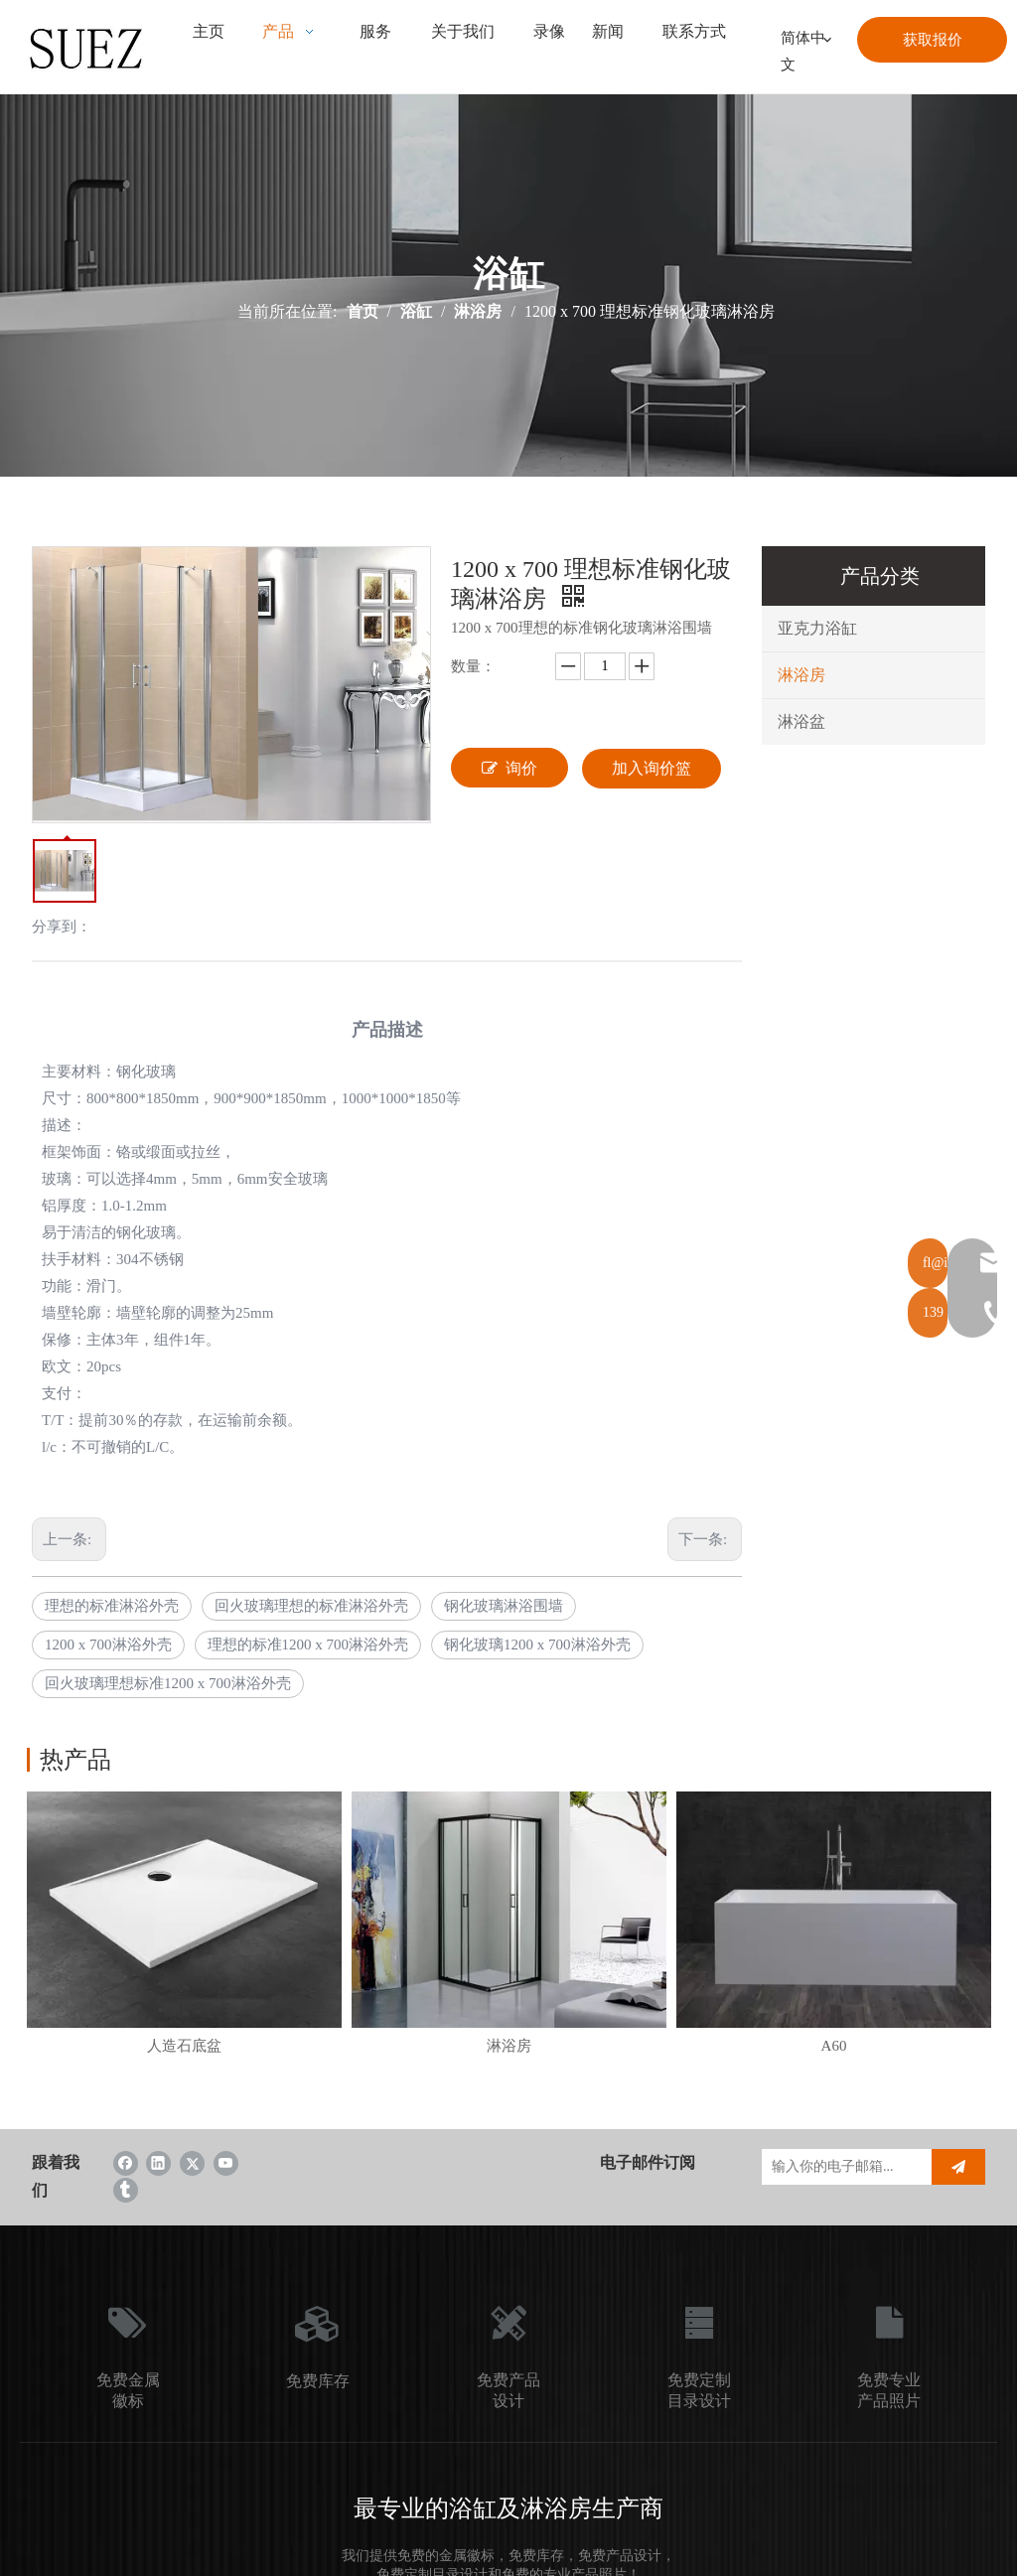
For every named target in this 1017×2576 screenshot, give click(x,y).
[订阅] (958, 2167)
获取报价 (932, 40)
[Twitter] (192, 2162)
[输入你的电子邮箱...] (842, 2167)
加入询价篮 (651, 768)
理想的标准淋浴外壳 (112, 1606)
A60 (834, 2046)
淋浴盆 (801, 721)
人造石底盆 (184, 2046)
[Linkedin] (158, 2162)
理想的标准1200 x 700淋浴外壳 (308, 1644)
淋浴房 (801, 674)
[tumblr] (125, 2189)
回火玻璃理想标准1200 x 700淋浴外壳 (168, 1683)
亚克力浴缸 (817, 628)
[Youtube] (226, 2162)
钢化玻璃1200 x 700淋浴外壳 (537, 1644)
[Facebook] (125, 2162)
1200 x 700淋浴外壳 (108, 1644)
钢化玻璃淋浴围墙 (503, 1606)
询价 (509, 768)
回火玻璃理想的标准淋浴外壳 (311, 1606)
